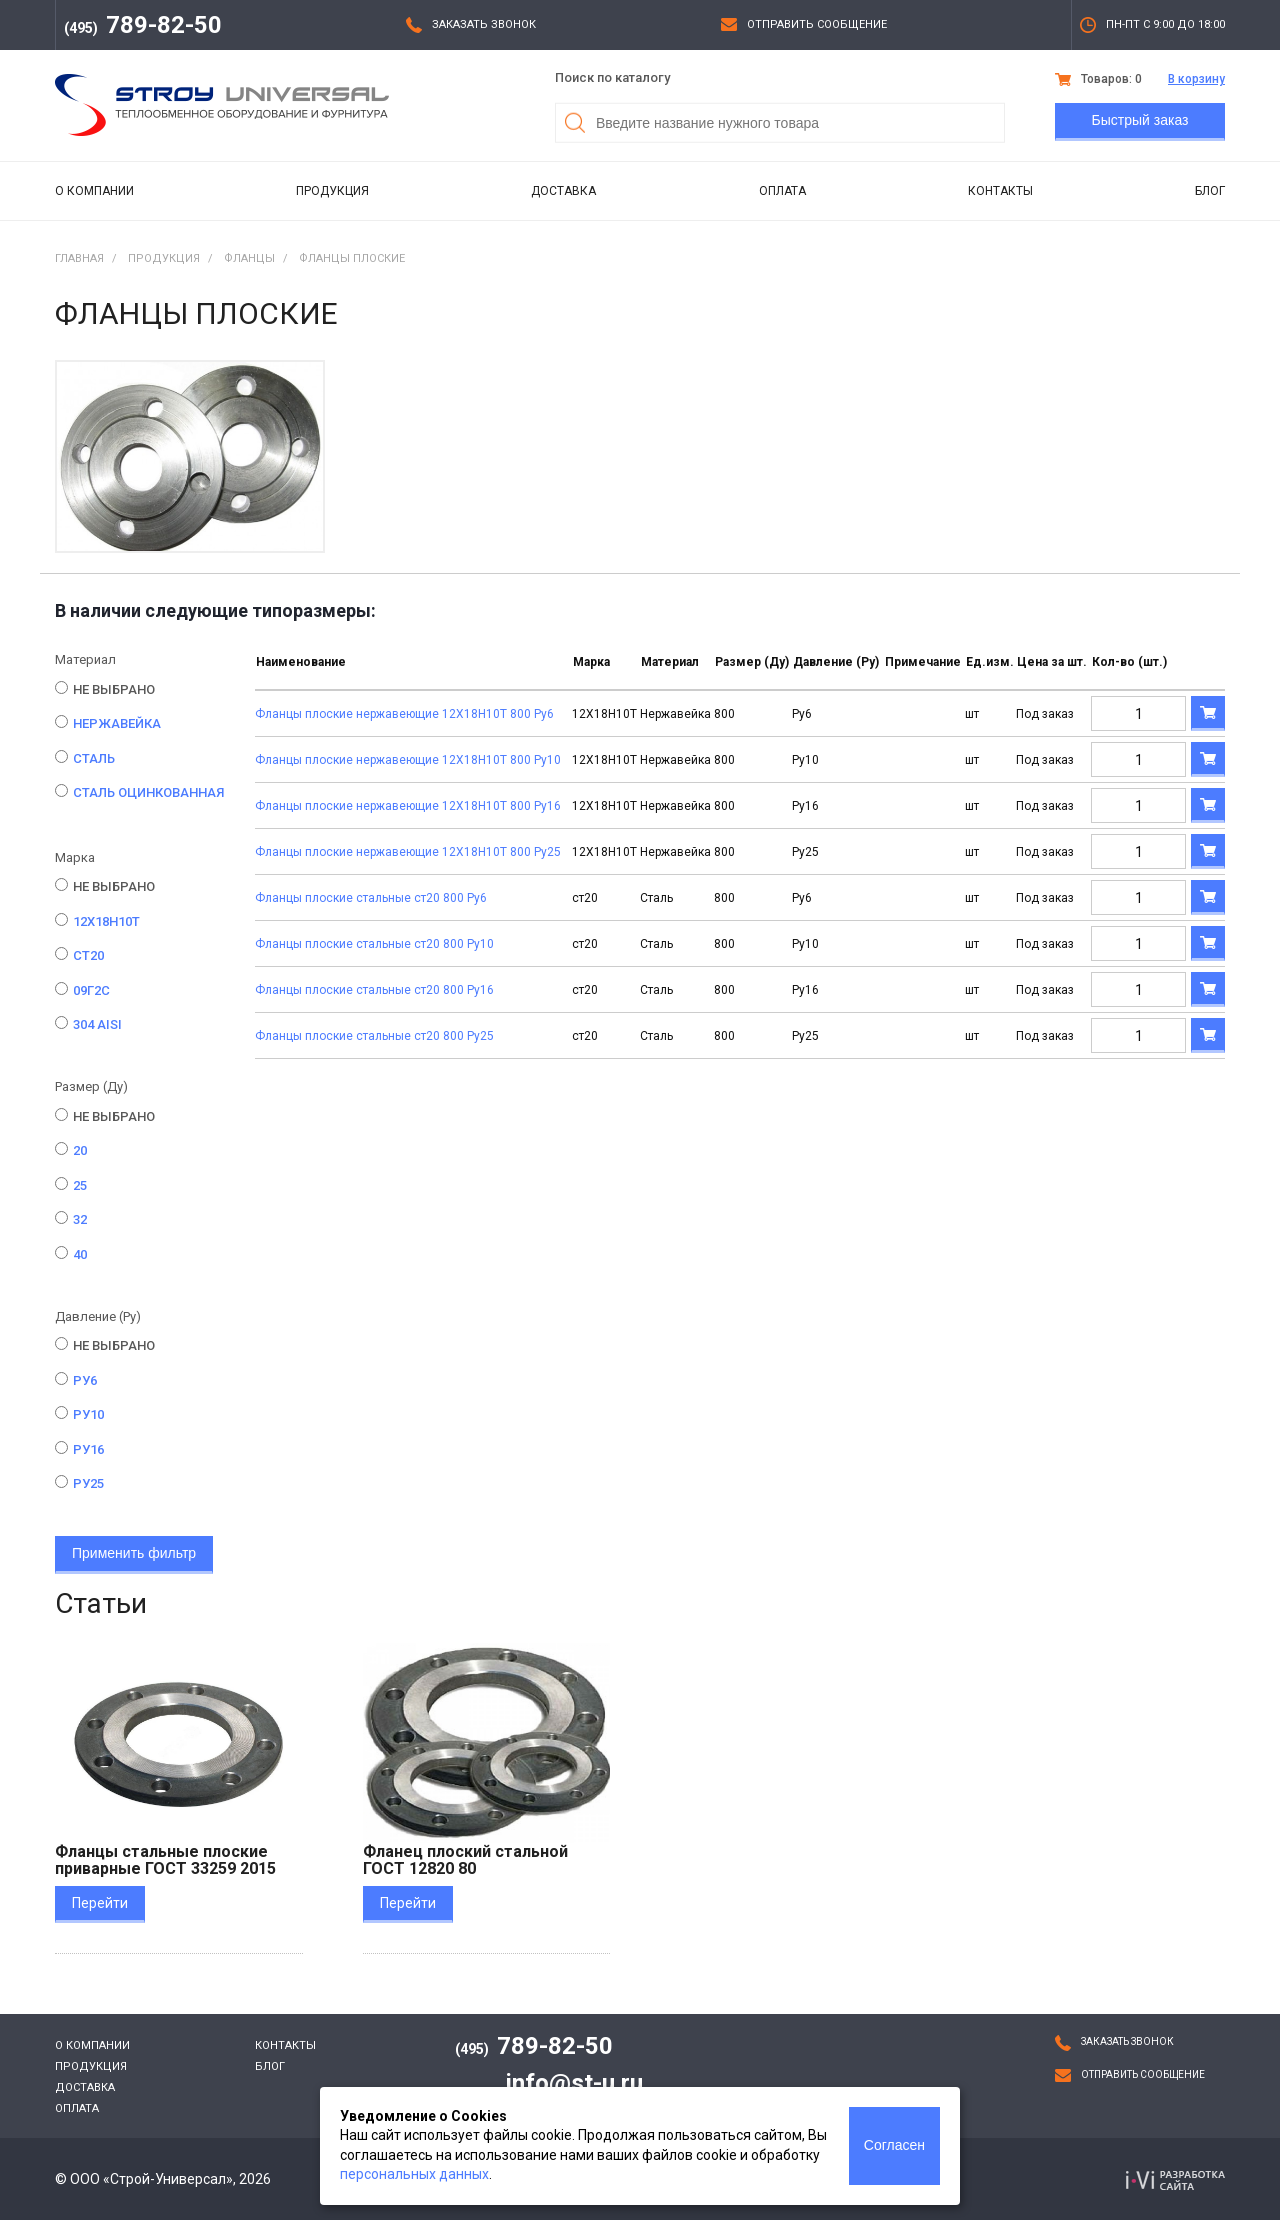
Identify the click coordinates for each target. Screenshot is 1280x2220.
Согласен (894, 2145)
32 (80, 1219)
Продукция (332, 191)
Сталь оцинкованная (148, 792)
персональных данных (414, 2174)
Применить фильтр (134, 1553)
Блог (1210, 191)
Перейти (100, 1903)
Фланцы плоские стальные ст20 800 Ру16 (374, 990)
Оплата (782, 191)
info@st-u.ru (574, 2083)
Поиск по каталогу (612, 77)
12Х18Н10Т (106, 921)
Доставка (563, 191)
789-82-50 (143, 25)
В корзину (1196, 79)
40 (80, 1254)
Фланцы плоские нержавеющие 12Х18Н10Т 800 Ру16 (408, 806)
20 (80, 1150)
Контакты (1000, 191)
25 (80, 1185)
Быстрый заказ (1140, 120)
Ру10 (88, 1414)
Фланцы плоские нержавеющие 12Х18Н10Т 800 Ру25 (408, 852)
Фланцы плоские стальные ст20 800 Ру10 (374, 944)
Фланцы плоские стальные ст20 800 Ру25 (374, 1036)
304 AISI (97, 1024)
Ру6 (85, 1380)
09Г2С (91, 990)
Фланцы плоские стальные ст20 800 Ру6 (371, 898)
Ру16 (88, 1449)
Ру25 (88, 1483)
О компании (94, 191)
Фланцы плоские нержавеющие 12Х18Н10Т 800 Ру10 (408, 760)
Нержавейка (117, 723)
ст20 (88, 955)
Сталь (94, 758)
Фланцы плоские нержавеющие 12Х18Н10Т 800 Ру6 (404, 714)
